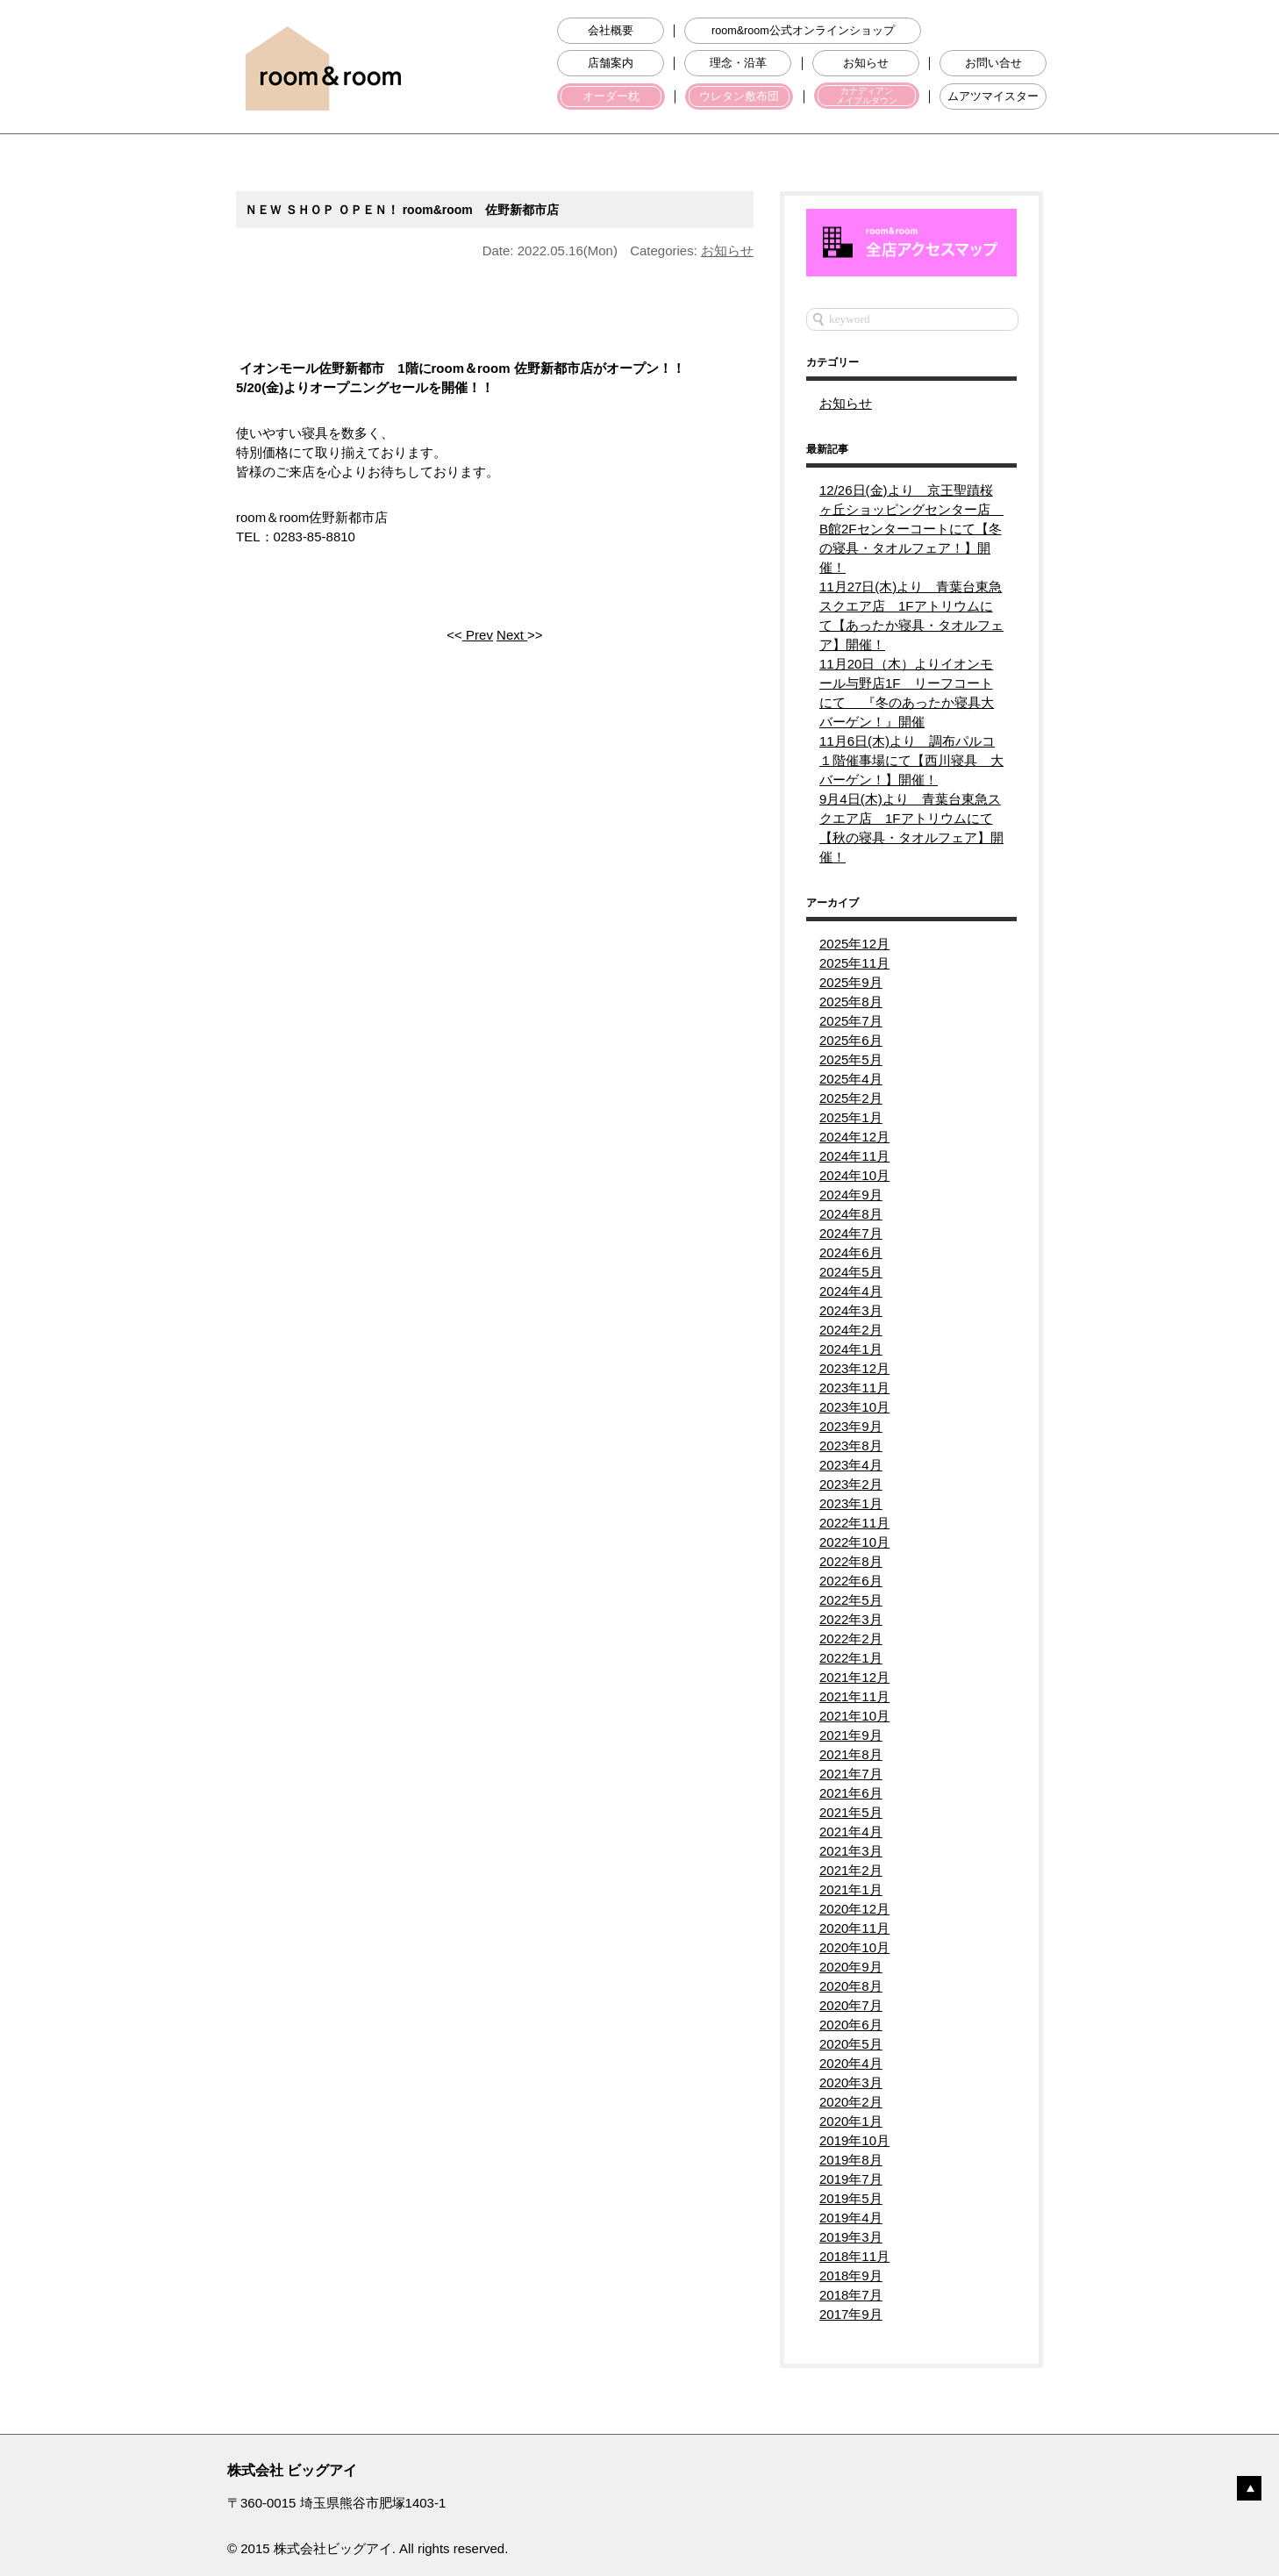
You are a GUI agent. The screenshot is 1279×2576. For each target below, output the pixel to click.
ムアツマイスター (993, 96)
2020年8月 (850, 1986)
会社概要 (610, 31)
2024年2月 (850, 1329)
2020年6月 (850, 2024)
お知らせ (866, 63)
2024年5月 (850, 1271)
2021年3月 (850, 1850)
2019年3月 (850, 2236)
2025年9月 (850, 982)
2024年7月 (850, 1233)
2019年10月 (854, 2140)
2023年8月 (850, 1445)
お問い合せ (993, 63)
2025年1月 (850, 1117)
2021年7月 (850, 1773)
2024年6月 (850, 1252)
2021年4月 (850, 1831)
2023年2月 (850, 1484)
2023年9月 (850, 1426)
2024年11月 (854, 1155)
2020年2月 (850, 2101)
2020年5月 (850, 2043)
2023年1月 (850, 1503)
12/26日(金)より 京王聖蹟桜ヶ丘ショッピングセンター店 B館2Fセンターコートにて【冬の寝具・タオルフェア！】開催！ (911, 529)
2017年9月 (850, 2314)
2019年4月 (850, 2217)
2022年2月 (850, 1638)
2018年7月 (850, 2294)
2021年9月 (850, 1735)
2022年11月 (854, 1522)
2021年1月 (850, 1889)
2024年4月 (850, 1291)
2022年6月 (850, 1580)
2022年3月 (850, 1619)
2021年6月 (850, 1792)
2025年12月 (854, 943)
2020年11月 (854, 1928)
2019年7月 (850, 2179)
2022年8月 (850, 1561)
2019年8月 (850, 2159)
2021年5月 (850, 1812)
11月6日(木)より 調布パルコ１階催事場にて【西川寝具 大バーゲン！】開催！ (911, 760)
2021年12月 (854, 1677)
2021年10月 (854, 1715)
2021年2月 (850, 1870)
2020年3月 (850, 2082)
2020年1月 (850, 2121)
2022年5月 (850, 1599)
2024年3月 (850, 1310)
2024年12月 (854, 1136)
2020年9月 (850, 1966)
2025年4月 (850, 1078)
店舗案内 (610, 63)
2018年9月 (850, 2275)
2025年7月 (850, 1020)
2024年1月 (850, 1349)
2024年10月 (854, 1175)
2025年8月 (850, 1001)
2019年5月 (850, 2198)
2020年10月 (854, 1947)
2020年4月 (850, 2063)
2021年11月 (854, 1696)
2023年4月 (850, 1464)
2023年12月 (854, 1368)
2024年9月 (850, 1194)
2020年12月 (854, 1908)
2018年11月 (854, 2256)
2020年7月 (850, 2005)
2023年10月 (854, 1406)
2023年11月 (854, 1387)
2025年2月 (850, 1098)
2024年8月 (850, 1213)
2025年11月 (854, 962)
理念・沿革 (738, 63)
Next (512, 634)
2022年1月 (850, 1657)
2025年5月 (850, 1059)
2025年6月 (850, 1040)
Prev (477, 634)
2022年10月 (854, 1542)
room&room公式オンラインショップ (803, 31)
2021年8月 (850, 1754)
